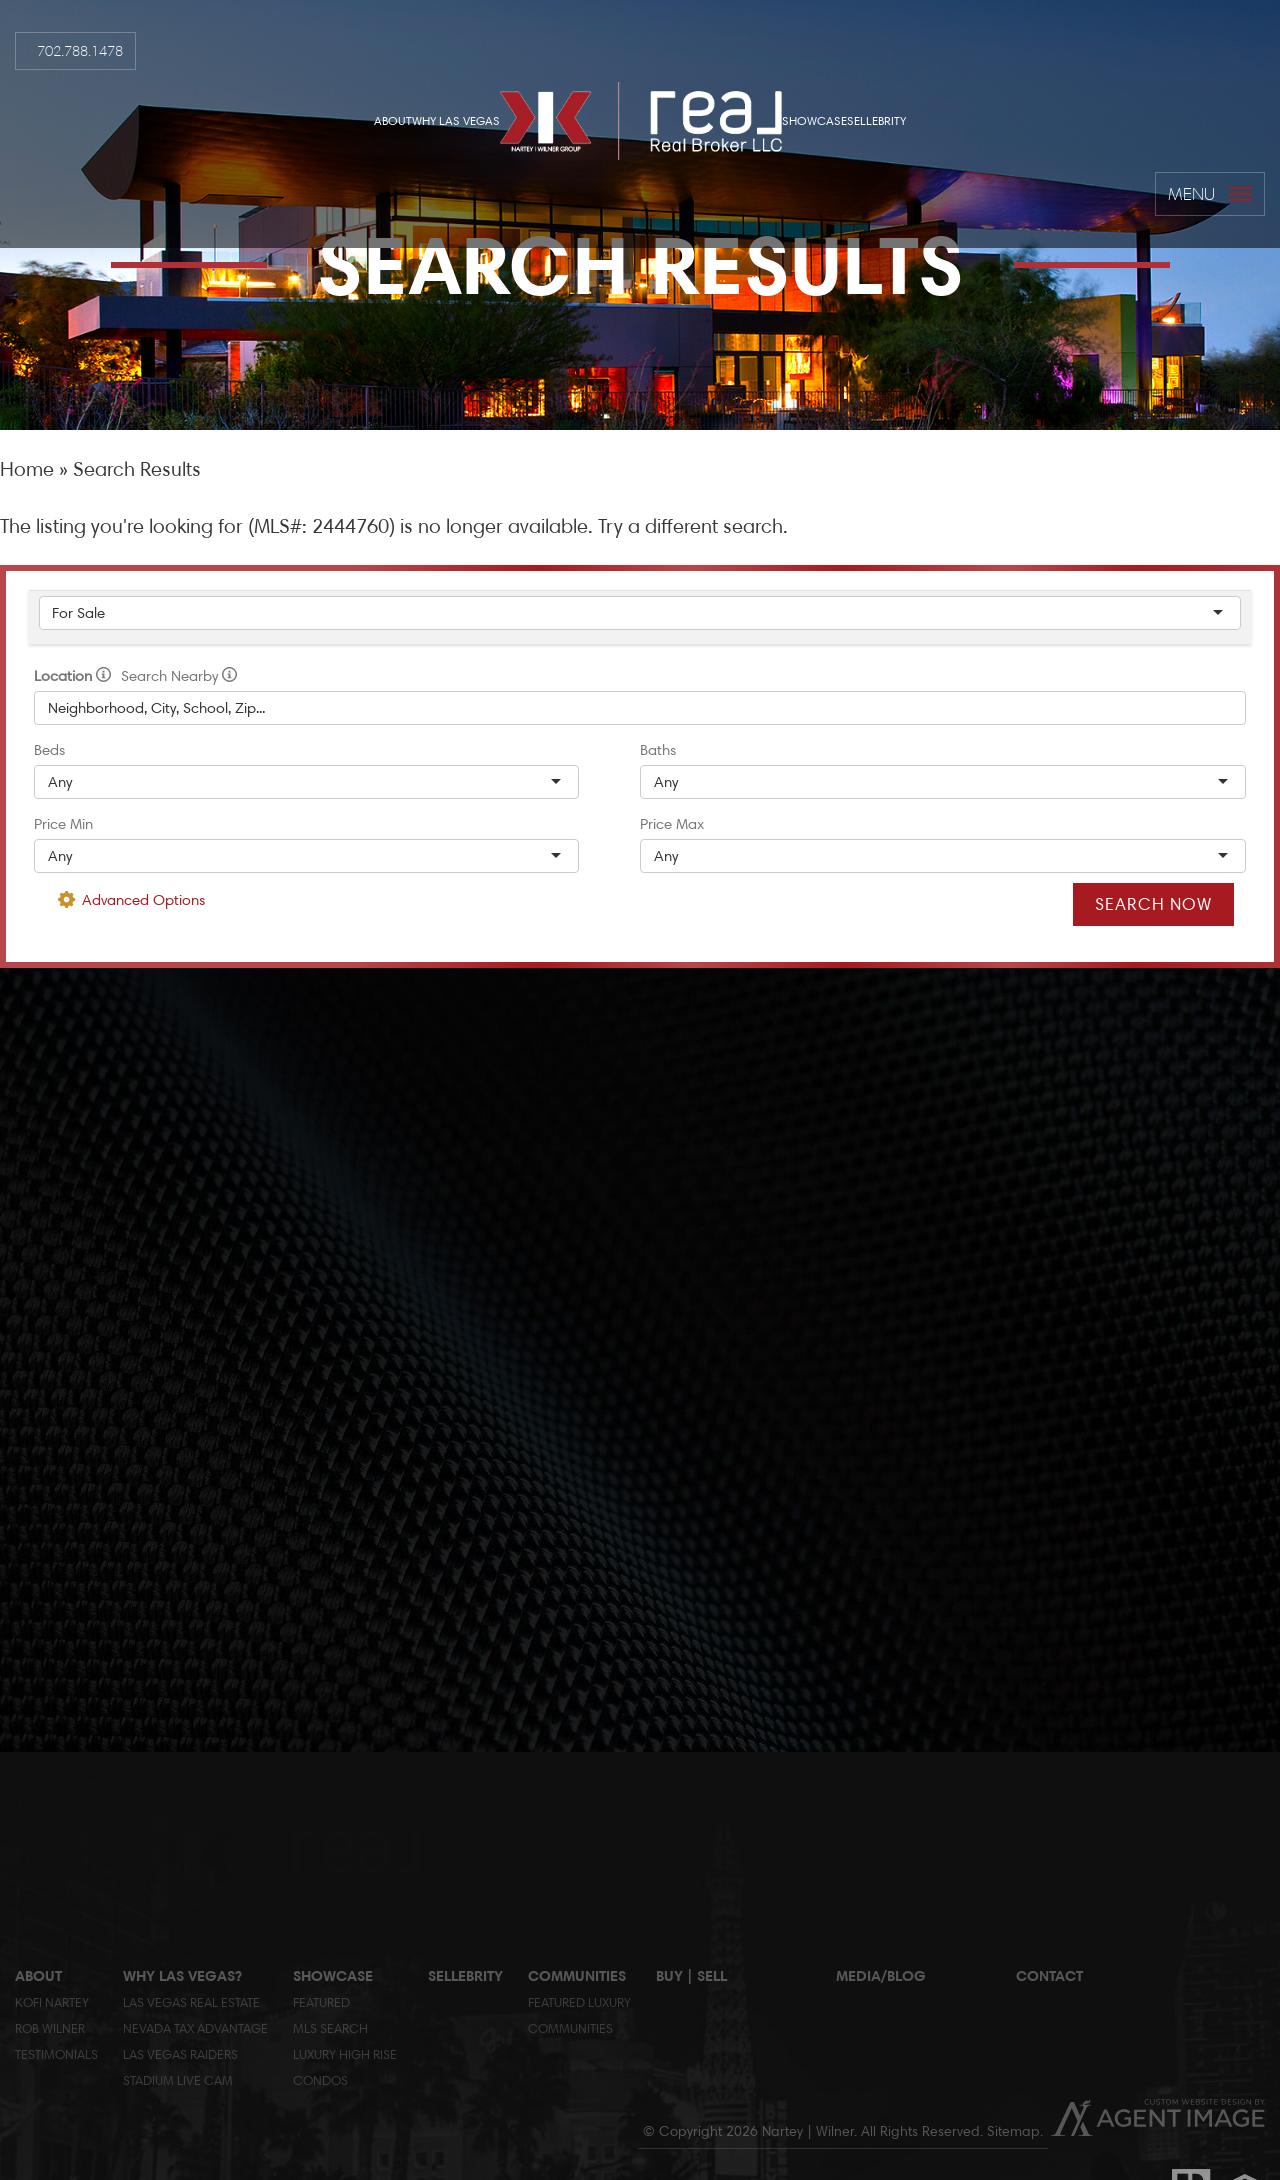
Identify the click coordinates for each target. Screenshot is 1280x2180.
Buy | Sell (691, 1975)
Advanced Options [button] (143, 900)
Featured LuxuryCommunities (579, 2015)
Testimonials (56, 2054)
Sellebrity (876, 120)
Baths (658, 750)
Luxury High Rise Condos (345, 2067)
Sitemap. (1015, 2131)
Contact (1049, 1975)
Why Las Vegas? (182, 1975)
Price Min (63, 824)
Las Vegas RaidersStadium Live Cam (180, 2067)
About (393, 120)
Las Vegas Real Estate (191, 2002)
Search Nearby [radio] (179, 676)
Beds (49, 750)
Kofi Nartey (52, 2002)
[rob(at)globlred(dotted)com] (15, 860)
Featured (321, 2002)
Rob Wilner (50, 2028)
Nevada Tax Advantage (195, 2028)
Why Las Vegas (456, 120)
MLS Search (330, 2028)
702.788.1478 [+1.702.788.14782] (80, 51)
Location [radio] (72, 676)
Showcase (814, 120)
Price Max (672, 824)
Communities (577, 1975)
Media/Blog (881, 1975)
